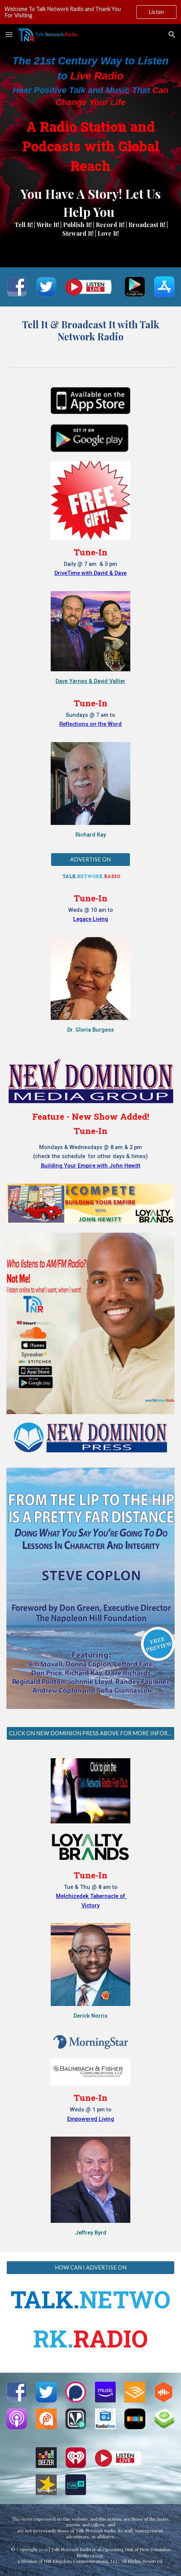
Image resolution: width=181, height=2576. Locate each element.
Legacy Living (90, 919)
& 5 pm (107, 564)
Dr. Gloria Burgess (90, 1029)
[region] (90, 12)
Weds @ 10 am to (90, 910)
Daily (70, 564)
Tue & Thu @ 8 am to (91, 1887)
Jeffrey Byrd (90, 2232)
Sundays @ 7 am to (90, 715)
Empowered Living (90, 2119)
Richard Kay (90, 834)
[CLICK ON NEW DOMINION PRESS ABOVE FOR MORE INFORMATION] (90, 1733)
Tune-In (90, 552)
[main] (90, 114)
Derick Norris (90, 2015)
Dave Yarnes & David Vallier (90, 681)
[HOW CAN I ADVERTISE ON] (90, 2267)
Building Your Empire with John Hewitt (90, 1165)
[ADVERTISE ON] (90, 859)
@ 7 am (87, 564)
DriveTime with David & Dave (90, 573)
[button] (9, 34)
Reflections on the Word (90, 724)
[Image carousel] (90, 1593)
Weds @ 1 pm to (91, 2109)
